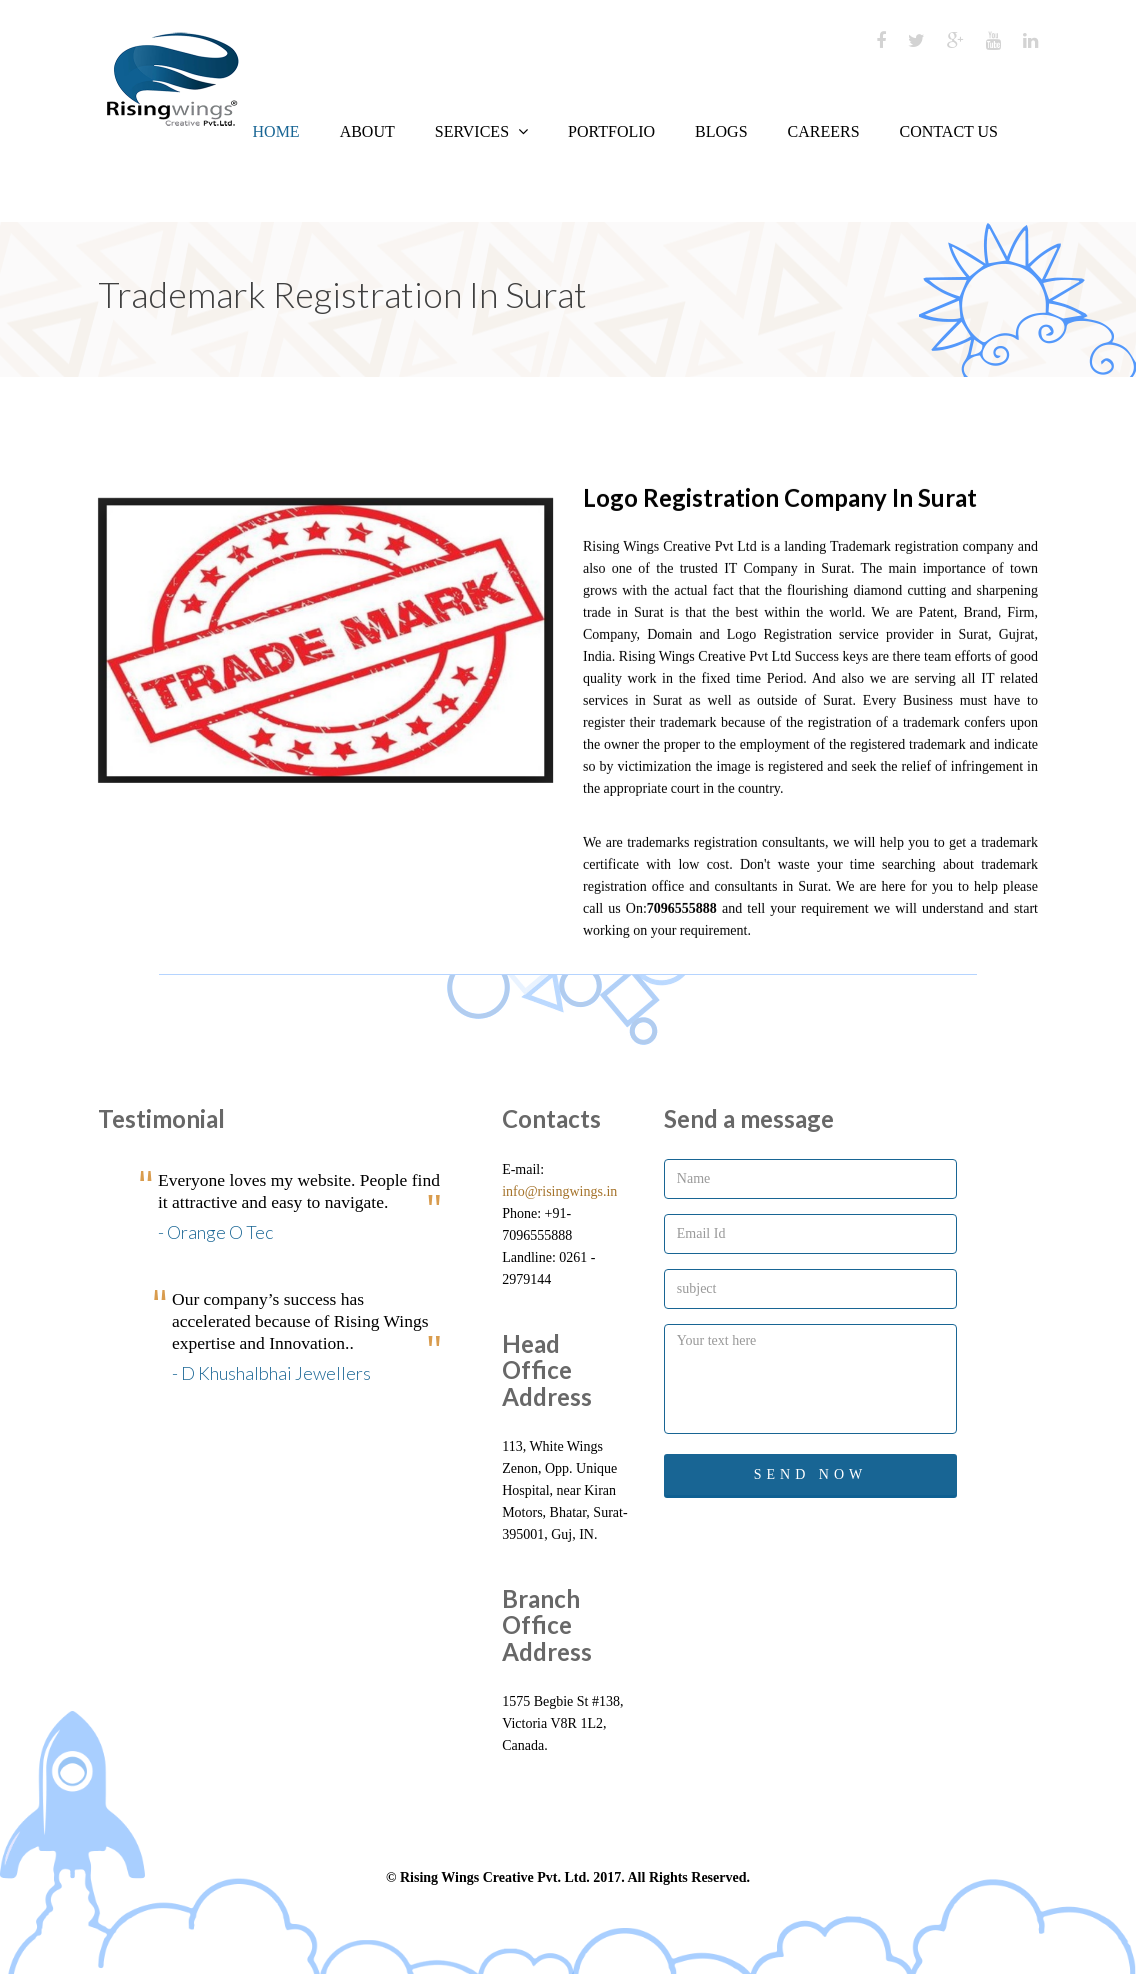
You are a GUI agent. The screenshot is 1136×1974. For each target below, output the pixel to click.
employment (773, 744)
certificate (611, 864)
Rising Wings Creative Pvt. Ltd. (495, 1877)
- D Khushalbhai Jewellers (271, 1373)
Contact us (949, 131)
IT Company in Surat (784, 568)
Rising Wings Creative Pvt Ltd (670, 546)
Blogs (721, 131)
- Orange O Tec (215, 1232)
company (986, 546)
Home (276, 131)
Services (481, 131)
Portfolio (611, 131)
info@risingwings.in (559, 1191)
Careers (824, 131)
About (367, 131)
